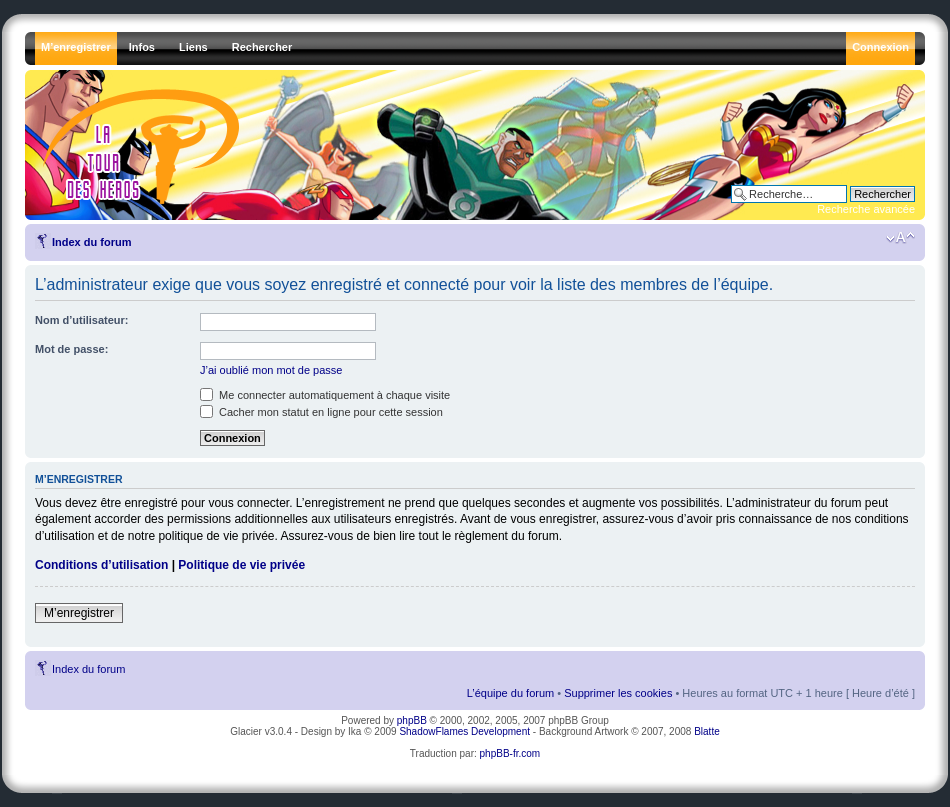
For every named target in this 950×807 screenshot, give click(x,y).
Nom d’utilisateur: (82, 320)
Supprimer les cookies (618, 693)
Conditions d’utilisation (101, 565)
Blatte (707, 731)
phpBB (412, 720)
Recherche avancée (866, 209)
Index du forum (91, 242)
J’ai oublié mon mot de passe (271, 370)
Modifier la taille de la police (900, 238)
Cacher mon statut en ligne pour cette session (321, 412)
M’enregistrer (79, 613)
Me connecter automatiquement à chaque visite (325, 395)
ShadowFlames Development (464, 731)
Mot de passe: (71, 349)
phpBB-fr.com (510, 753)
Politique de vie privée (241, 565)
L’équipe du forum (510, 693)
